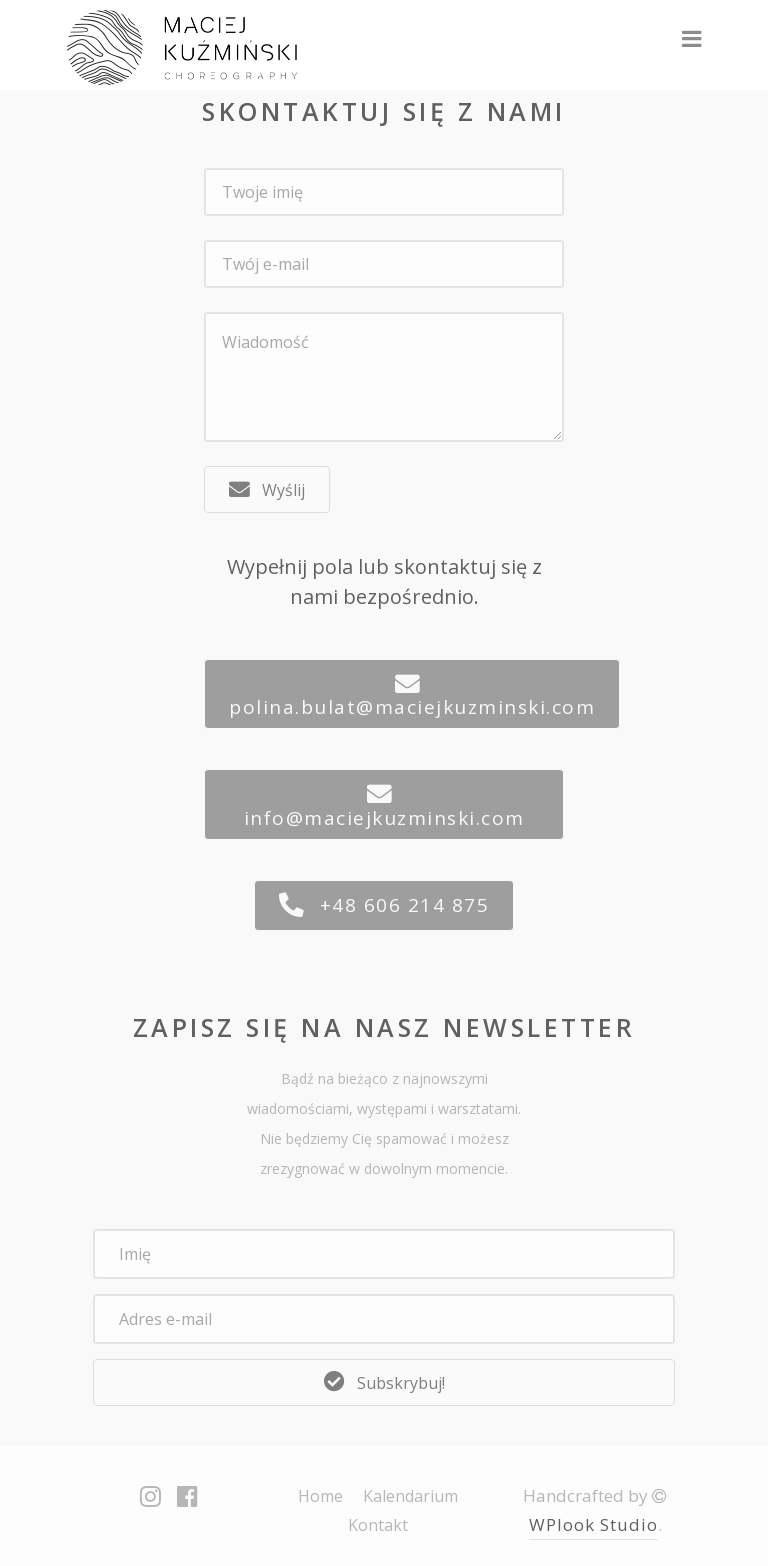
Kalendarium (410, 1496)
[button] (267, 489)
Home (320, 1496)
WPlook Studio (593, 1524)
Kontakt (378, 1525)
